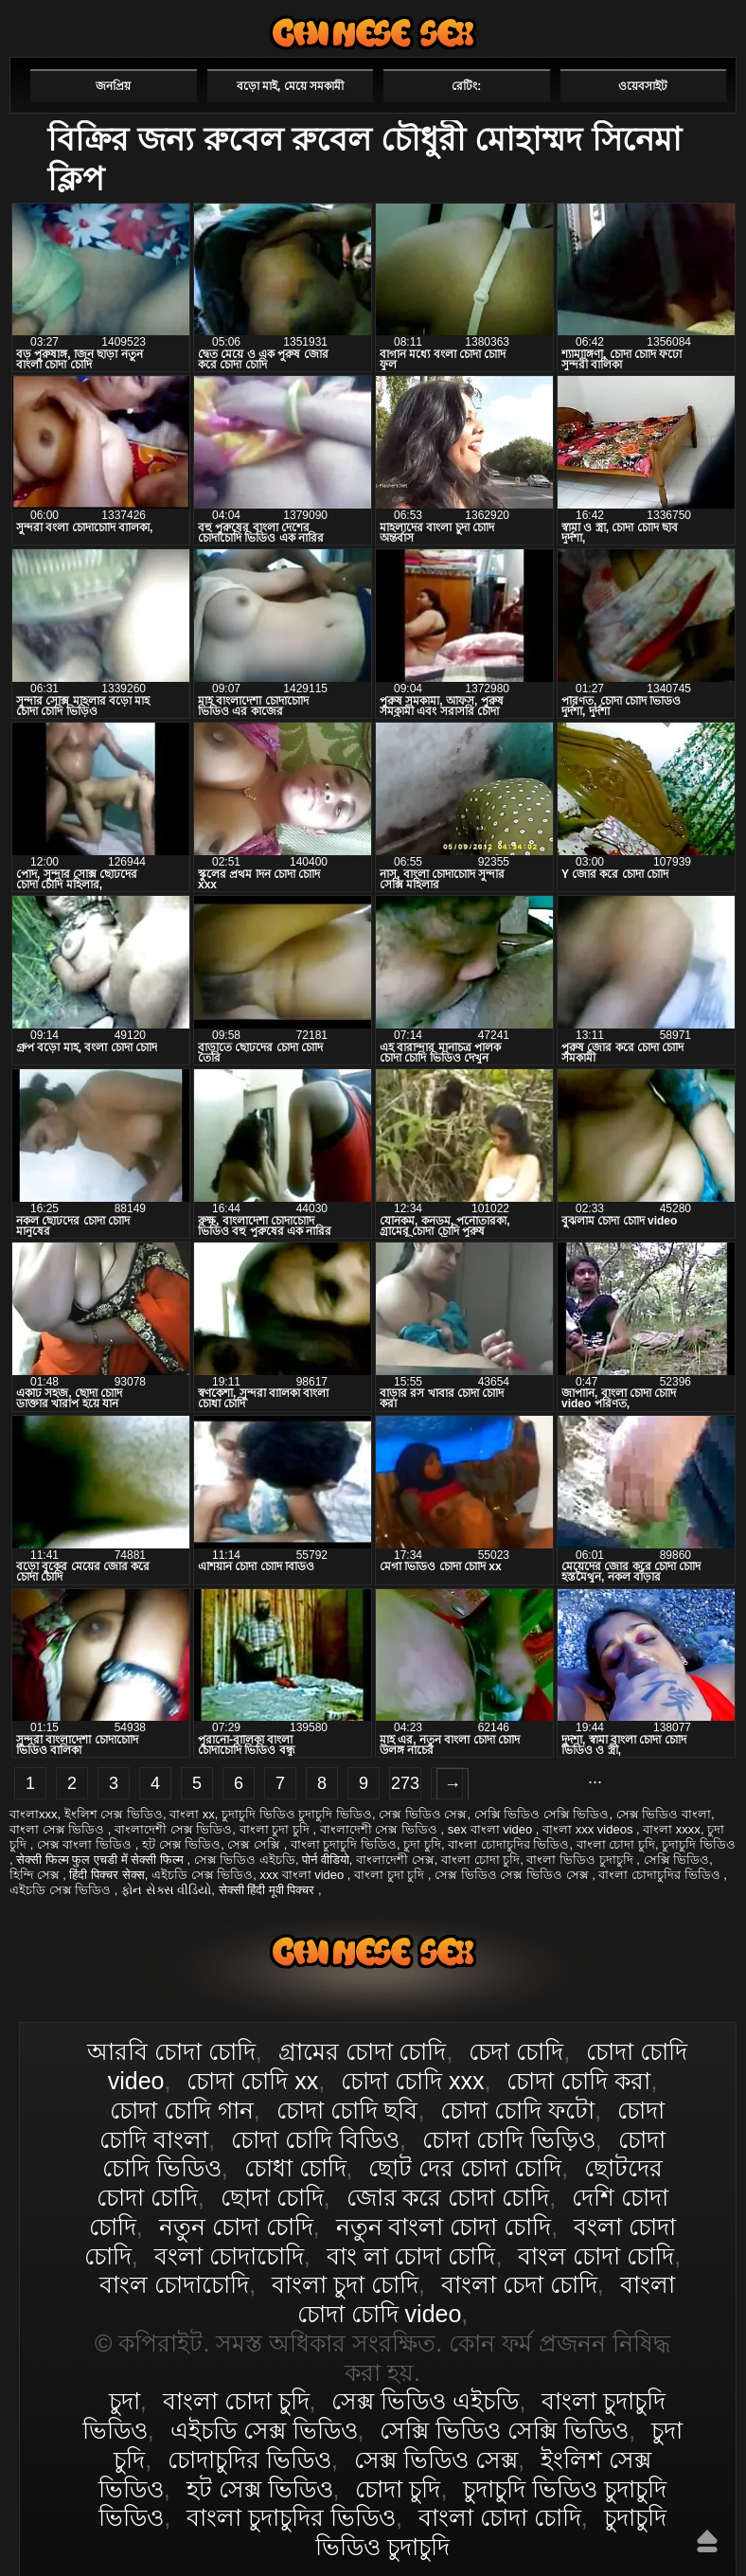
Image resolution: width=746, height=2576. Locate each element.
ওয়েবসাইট (642, 86)
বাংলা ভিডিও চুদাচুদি (581, 1859)
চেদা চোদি (516, 2051)
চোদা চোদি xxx (412, 2080)
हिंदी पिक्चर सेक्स (106, 1875)
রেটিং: (466, 86)
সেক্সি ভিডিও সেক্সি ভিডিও (542, 1814)
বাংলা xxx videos (589, 1829)
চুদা (124, 2401)
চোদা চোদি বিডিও (315, 2139)
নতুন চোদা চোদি (236, 2226)
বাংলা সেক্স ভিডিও (58, 1829)
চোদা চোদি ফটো (517, 2110)
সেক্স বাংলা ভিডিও (86, 1844)
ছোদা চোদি (272, 2197)
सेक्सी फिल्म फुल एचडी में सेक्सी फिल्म (101, 1859)
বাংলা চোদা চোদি (373, 32)
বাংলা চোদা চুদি (616, 1844)
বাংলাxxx (33, 1814)
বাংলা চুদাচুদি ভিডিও (344, 1844)
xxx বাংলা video (302, 1875)
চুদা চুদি (422, 1844)
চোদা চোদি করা (578, 2080)
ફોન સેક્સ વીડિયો (166, 1890)
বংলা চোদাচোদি (229, 2256)
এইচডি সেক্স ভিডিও (202, 1875)
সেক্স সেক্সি (255, 1844)
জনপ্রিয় (113, 86)
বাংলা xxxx (672, 1829)
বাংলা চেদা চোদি (519, 2284)
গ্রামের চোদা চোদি (362, 2051)
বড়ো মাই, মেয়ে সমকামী (290, 86)
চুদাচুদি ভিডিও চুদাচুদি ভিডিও (297, 1814)
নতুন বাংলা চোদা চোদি (444, 2226)
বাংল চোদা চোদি (596, 2256)
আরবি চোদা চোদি (171, 2051)
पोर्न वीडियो (325, 1859)
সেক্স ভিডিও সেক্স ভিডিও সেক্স (513, 1875)
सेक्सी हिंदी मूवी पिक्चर (268, 1890)
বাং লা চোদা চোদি (411, 2256)
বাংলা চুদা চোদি (345, 2284)
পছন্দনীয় (682, 25)
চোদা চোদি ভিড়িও (508, 2139)
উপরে (707, 2541)
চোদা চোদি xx (252, 2080)
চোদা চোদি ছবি (347, 2110)
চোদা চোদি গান (182, 2110)
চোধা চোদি (295, 2168)
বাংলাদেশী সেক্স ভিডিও (173, 1829)
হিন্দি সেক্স (35, 1875)
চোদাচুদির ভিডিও (249, 2459)
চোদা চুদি (397, 2489)
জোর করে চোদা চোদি (448, 2197)
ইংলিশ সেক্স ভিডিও (113, 1814)
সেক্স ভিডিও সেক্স (423, 1814)
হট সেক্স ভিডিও (181, 1844)
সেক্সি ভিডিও (677, 1859)
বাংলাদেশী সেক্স (395, 1859)
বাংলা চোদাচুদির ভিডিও (508, 1844)
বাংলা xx (192, 1814)
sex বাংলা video (492, 1829)
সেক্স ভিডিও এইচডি (244, 1859)
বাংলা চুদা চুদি (276, 1829)
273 (405, 1783)
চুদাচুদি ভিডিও (699, 1844)
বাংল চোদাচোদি (174, 2284)
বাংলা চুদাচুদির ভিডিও (291, 2517)
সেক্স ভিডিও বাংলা (663, 1814)
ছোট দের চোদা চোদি (464, 2168)
